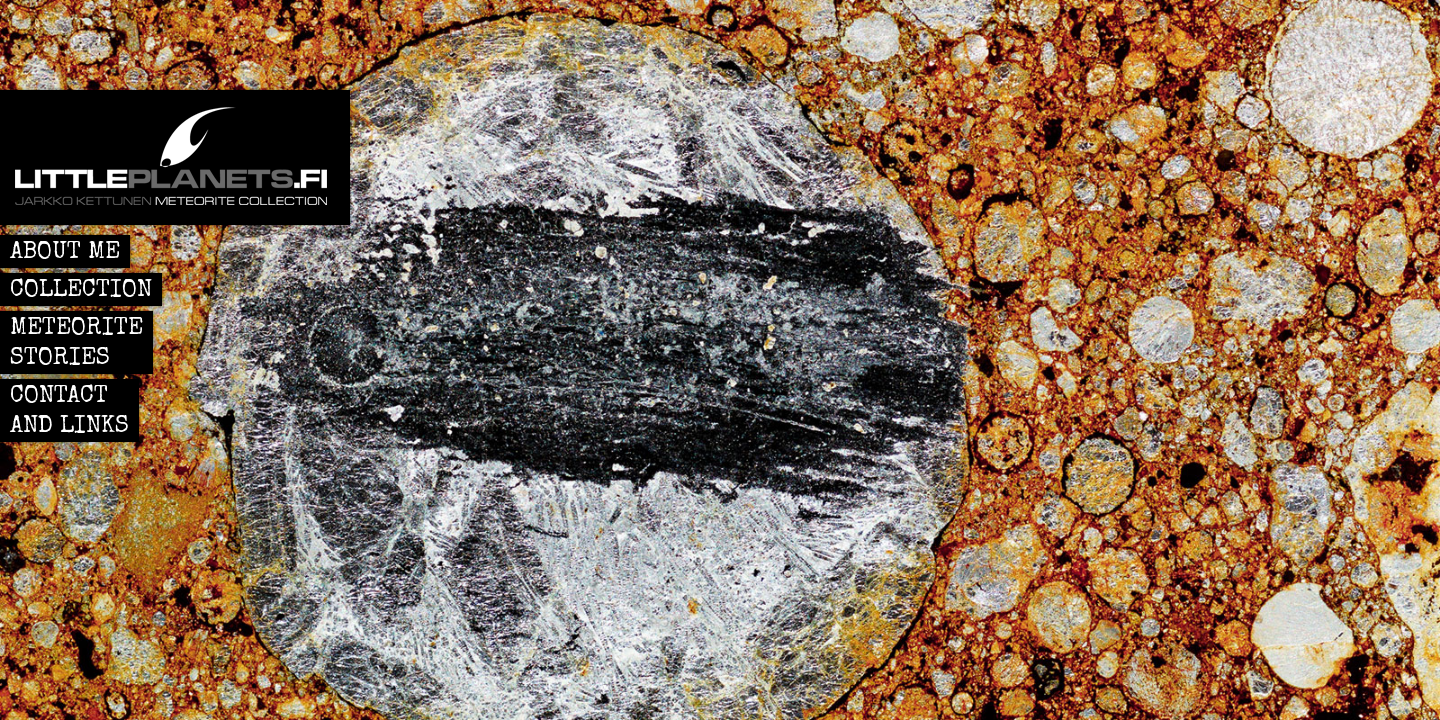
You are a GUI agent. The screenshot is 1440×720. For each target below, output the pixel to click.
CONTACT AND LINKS (69, 412)
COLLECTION (81, 291)
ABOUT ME (65, 253)
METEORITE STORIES (76, 344)
